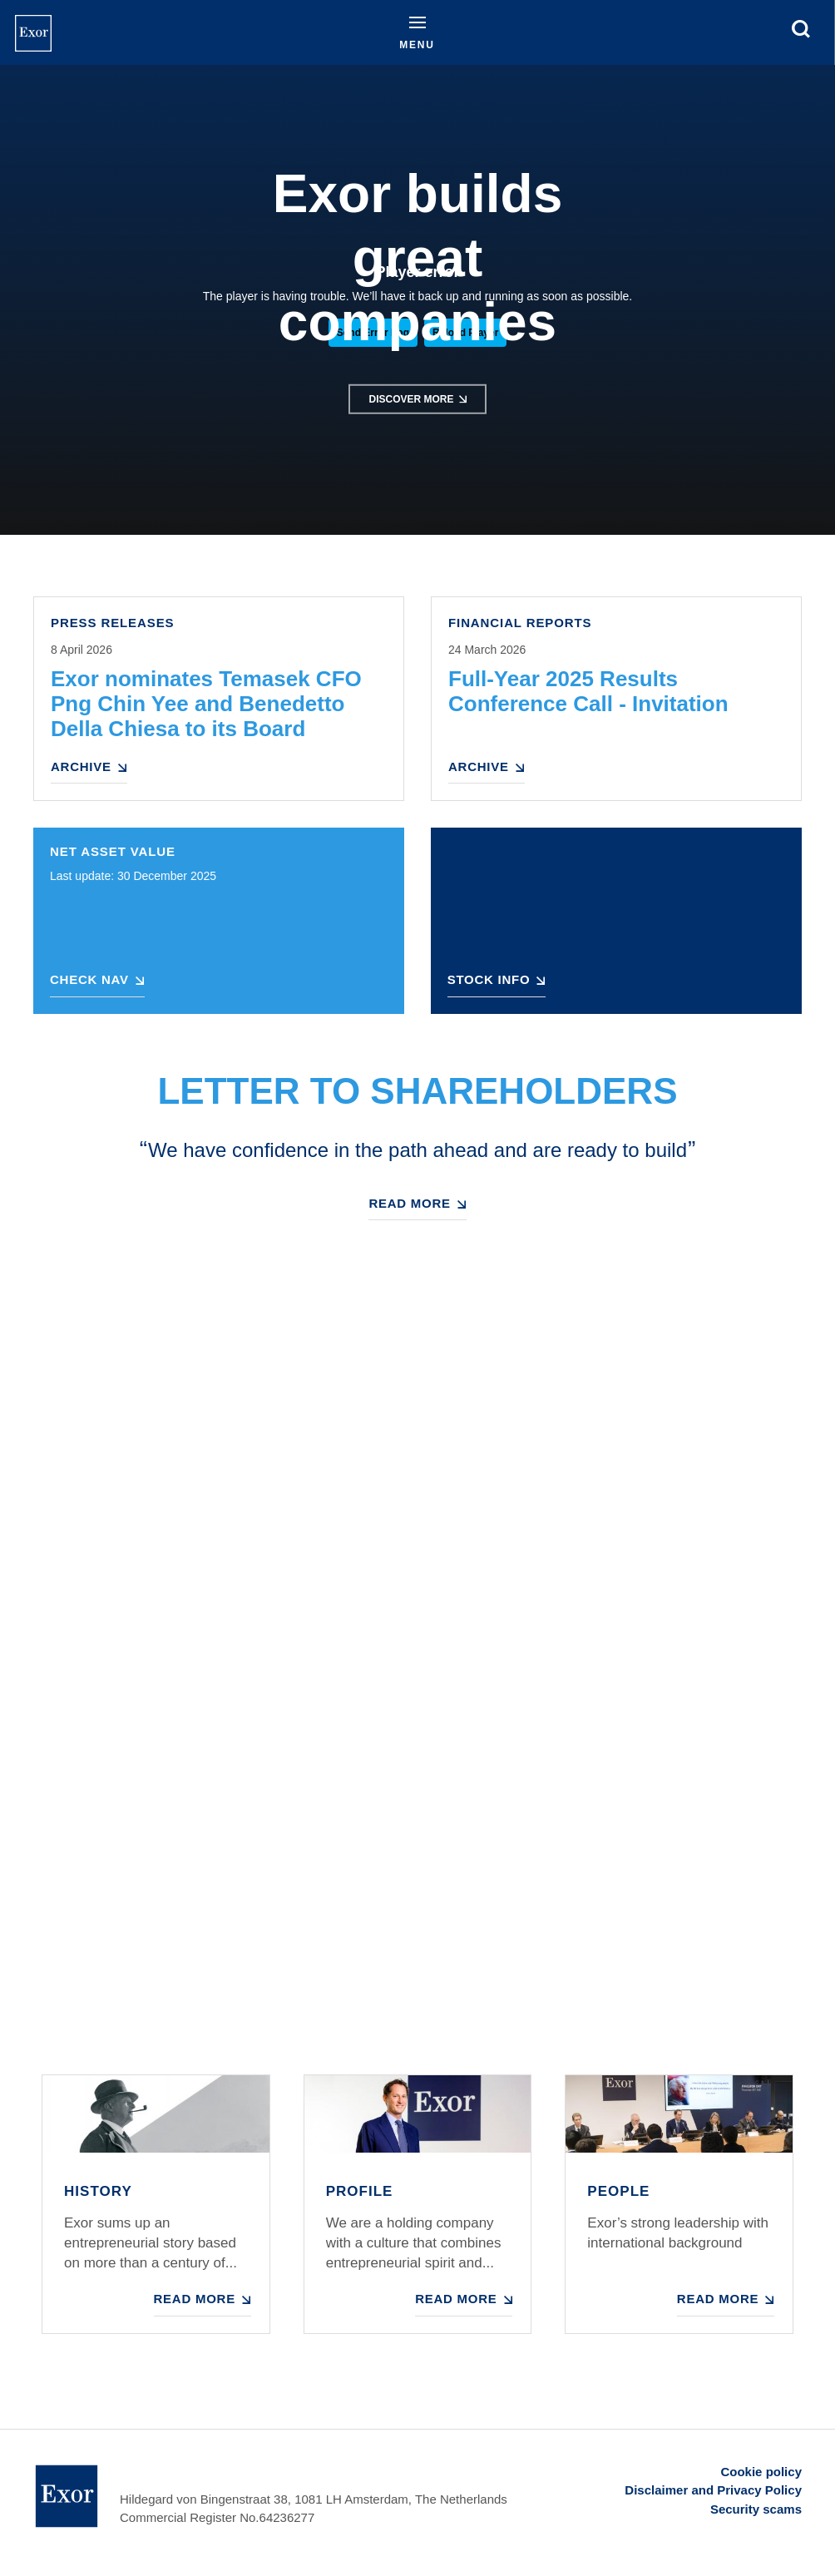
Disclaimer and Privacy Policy (713, 2490)
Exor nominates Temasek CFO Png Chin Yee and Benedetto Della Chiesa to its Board (206, 703)
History (98, 2191)
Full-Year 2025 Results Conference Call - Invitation (588, 691)
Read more (409, 1203)
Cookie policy (761, 2472)
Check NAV (89, 979)
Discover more (410, 399)
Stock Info (489, 979)
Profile (359, 2191)
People (618, 2191)
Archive (81, 766)
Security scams (756, 2509)
